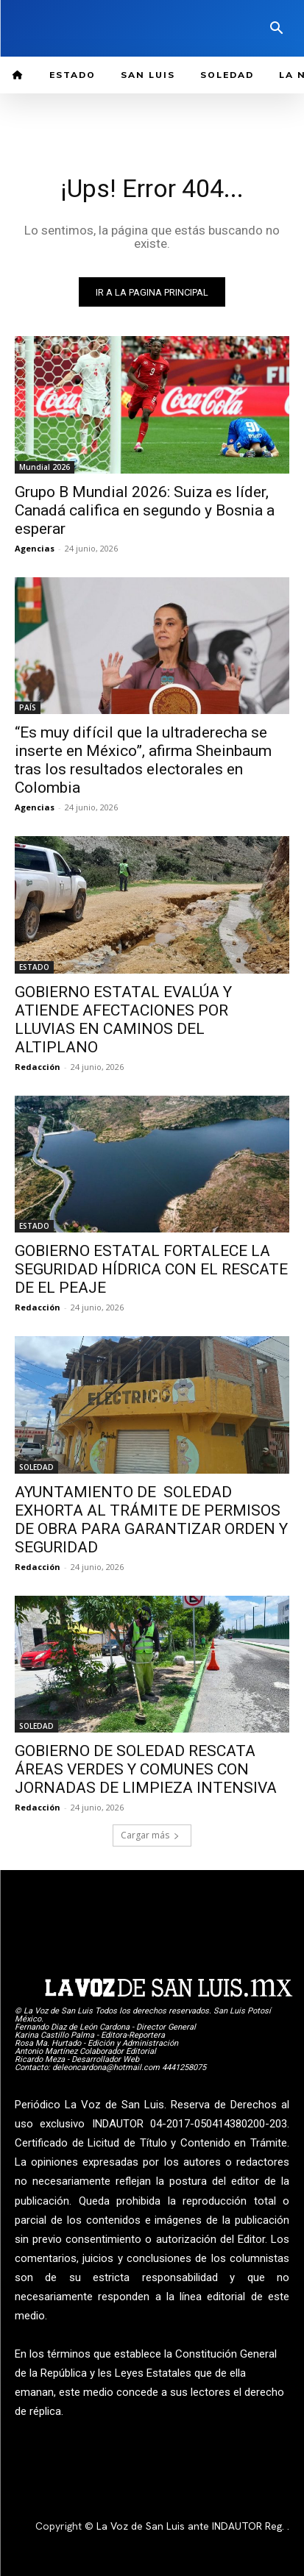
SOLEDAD (36, 1467)
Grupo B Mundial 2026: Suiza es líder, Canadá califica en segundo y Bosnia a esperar (145, 510)
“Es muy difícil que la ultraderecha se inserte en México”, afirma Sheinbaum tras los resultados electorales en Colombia (143, 760)
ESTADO (34, 967)
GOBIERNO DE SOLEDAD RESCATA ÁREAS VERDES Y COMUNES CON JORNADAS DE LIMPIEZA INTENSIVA (146, 1769)
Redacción (37, 1066)
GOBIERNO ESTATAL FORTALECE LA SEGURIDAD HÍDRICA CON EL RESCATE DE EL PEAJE (151, 1269)
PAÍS (27, 707)
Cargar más (150, 1835)
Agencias (34, 548)
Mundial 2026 (44, 467)
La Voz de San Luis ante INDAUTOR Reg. (191, 2526)
